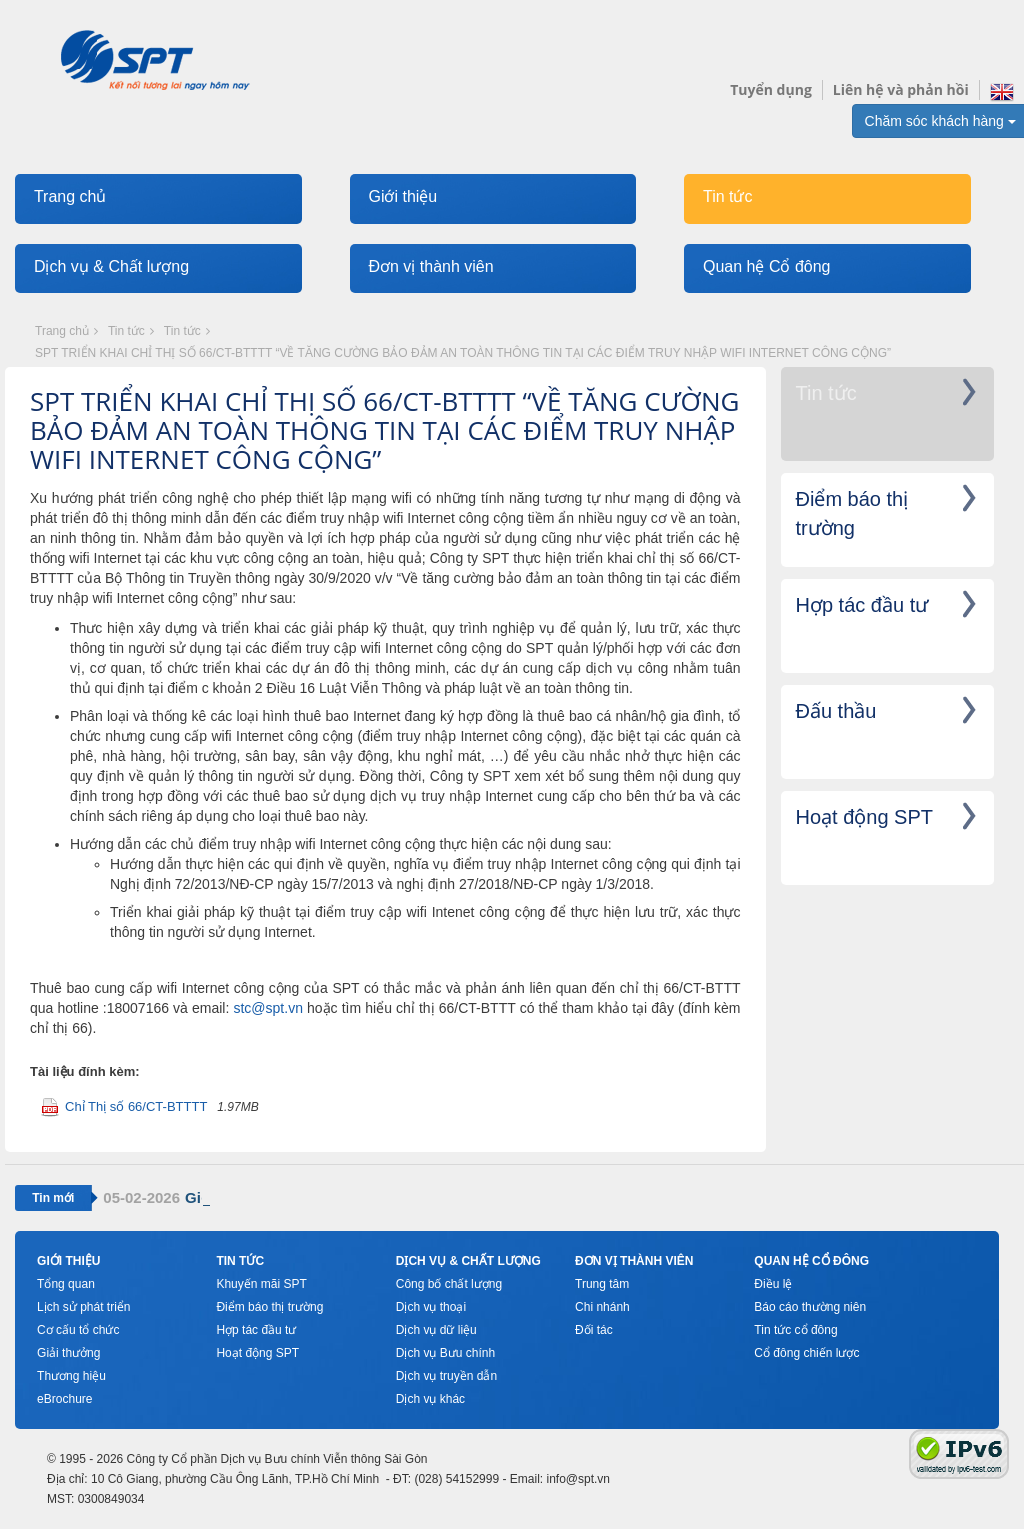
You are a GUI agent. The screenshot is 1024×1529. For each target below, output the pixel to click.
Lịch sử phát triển (83, 1307)
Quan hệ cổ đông (811, 1261)
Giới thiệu (402, 196)
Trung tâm (602, 1284)
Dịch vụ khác (430, 1399)
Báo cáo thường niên (810, 1307)
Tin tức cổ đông (795, 1330)
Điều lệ (773, 1284)
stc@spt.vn (267, 1008)
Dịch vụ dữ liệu (436, 1330)
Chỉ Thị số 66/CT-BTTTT (136, 1106)
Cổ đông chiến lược (806, 1353)
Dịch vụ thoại (431, 1307)
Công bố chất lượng (449, 1284)
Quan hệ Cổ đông (767, 266)
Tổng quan (66, 1284)
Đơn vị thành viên (430, 266)
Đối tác (594, 1330)
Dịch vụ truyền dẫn (446, 1376)
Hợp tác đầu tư (256, 1330)
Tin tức (728, 196)
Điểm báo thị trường (269, 1307)
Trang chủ (70, 196)
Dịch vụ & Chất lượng (111, 266)
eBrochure (64, 1399)
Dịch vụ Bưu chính (445, 1353)
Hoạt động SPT (257, 1353)
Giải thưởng (68, 1353)
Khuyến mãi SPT (261, 1284)
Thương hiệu (71, 1376)
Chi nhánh (602, 1307)
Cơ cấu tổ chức (78, 1330)
